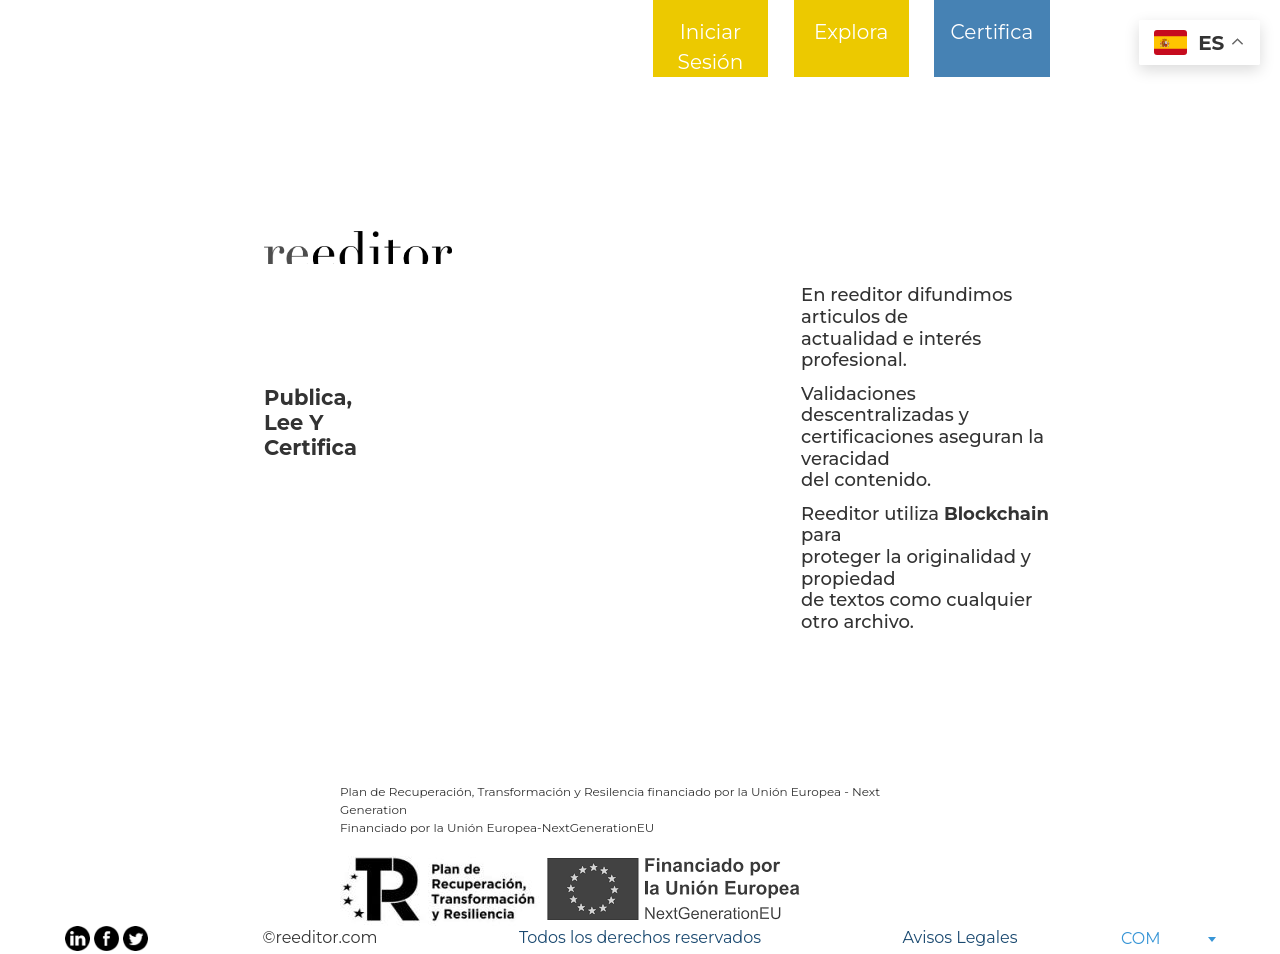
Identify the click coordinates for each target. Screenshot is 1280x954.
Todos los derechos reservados (640, 937)
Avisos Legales (959, 937)
